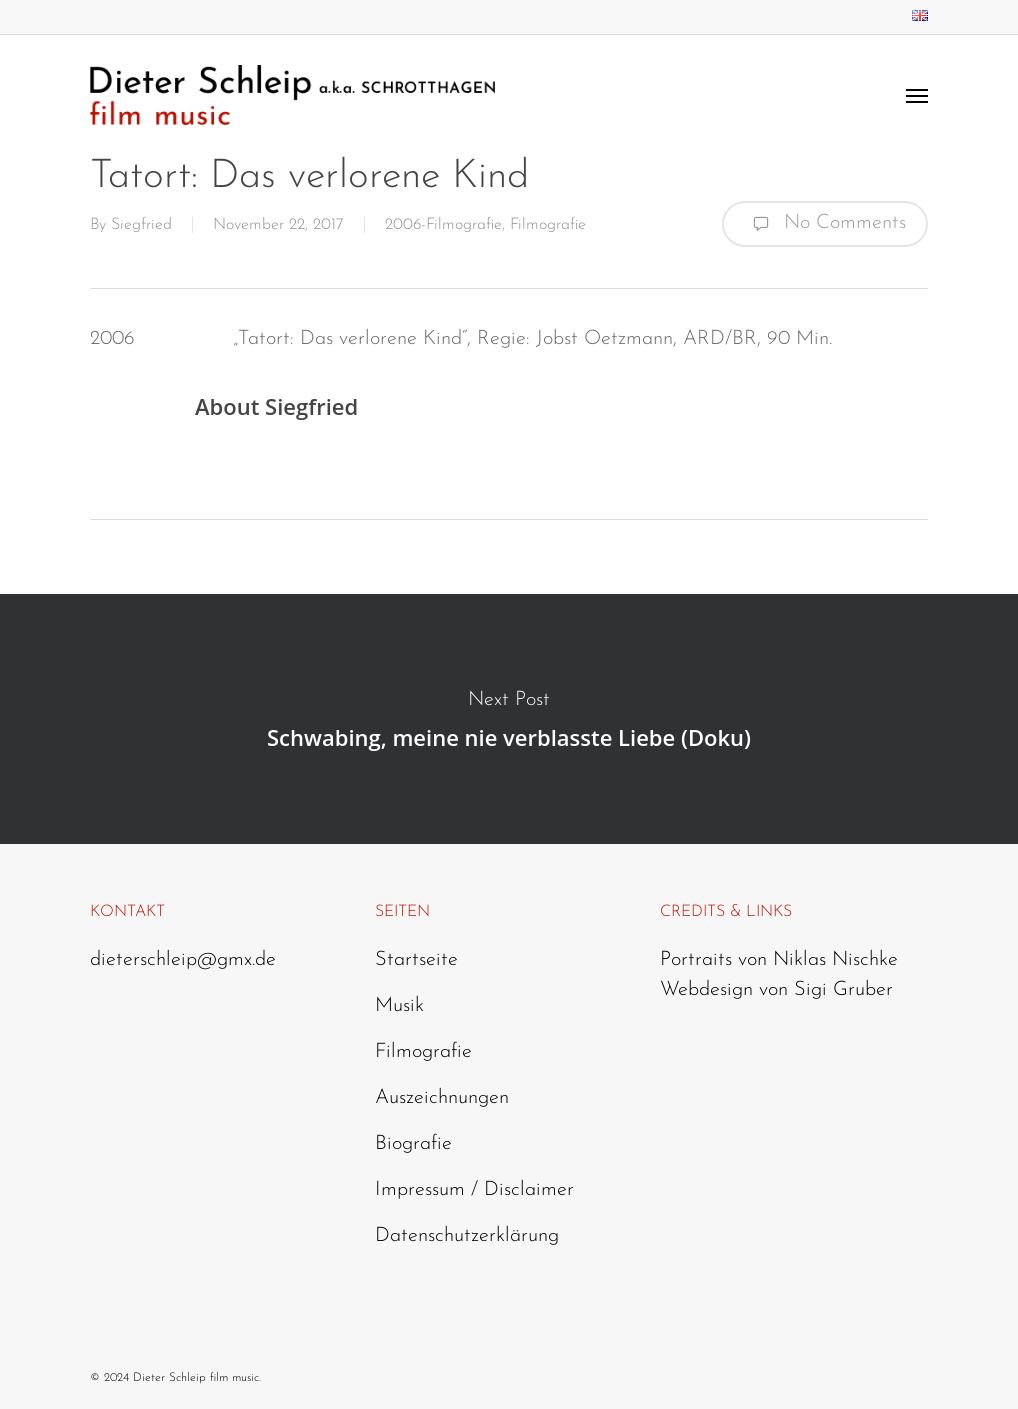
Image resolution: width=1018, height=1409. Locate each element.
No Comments (825, 224)
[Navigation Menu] (917, 95)
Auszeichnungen (442, 1098)
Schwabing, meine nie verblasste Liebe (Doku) (509, 719)
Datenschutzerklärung (467, 1236)
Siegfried (141, 225)
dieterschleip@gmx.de (183, 960)
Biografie (413, 1144)
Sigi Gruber (843, 990)
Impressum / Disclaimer (474, 1190)
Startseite (416, 960)
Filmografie (548, 225)
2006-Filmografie (443, 225)
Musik (399, 1006)
